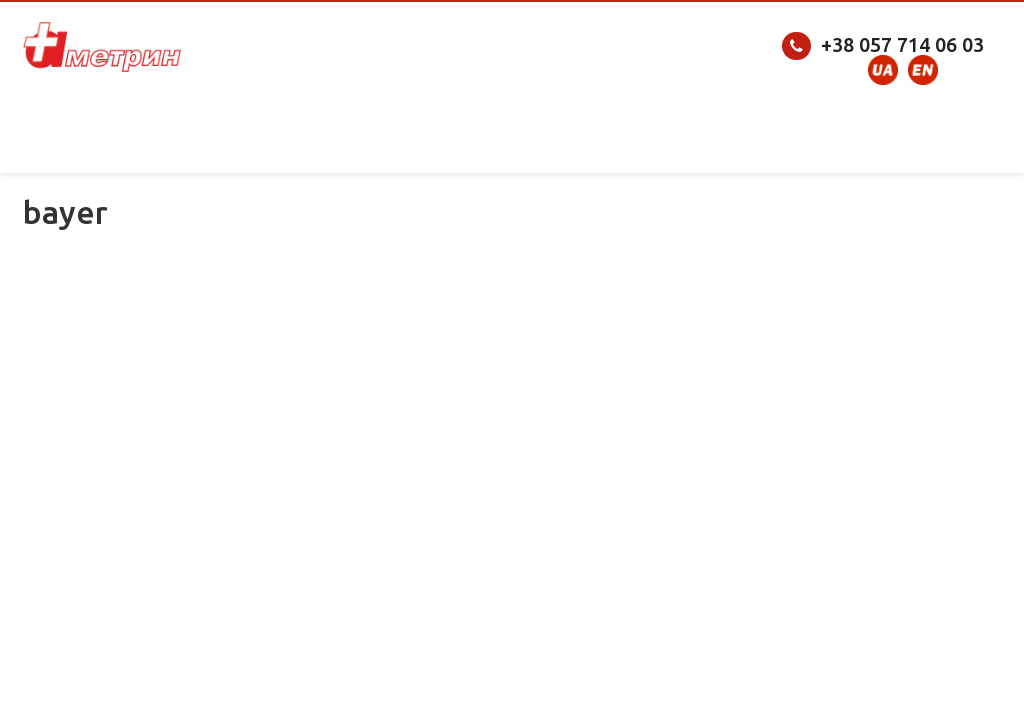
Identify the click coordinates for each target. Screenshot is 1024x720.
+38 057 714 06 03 (902, 44)
